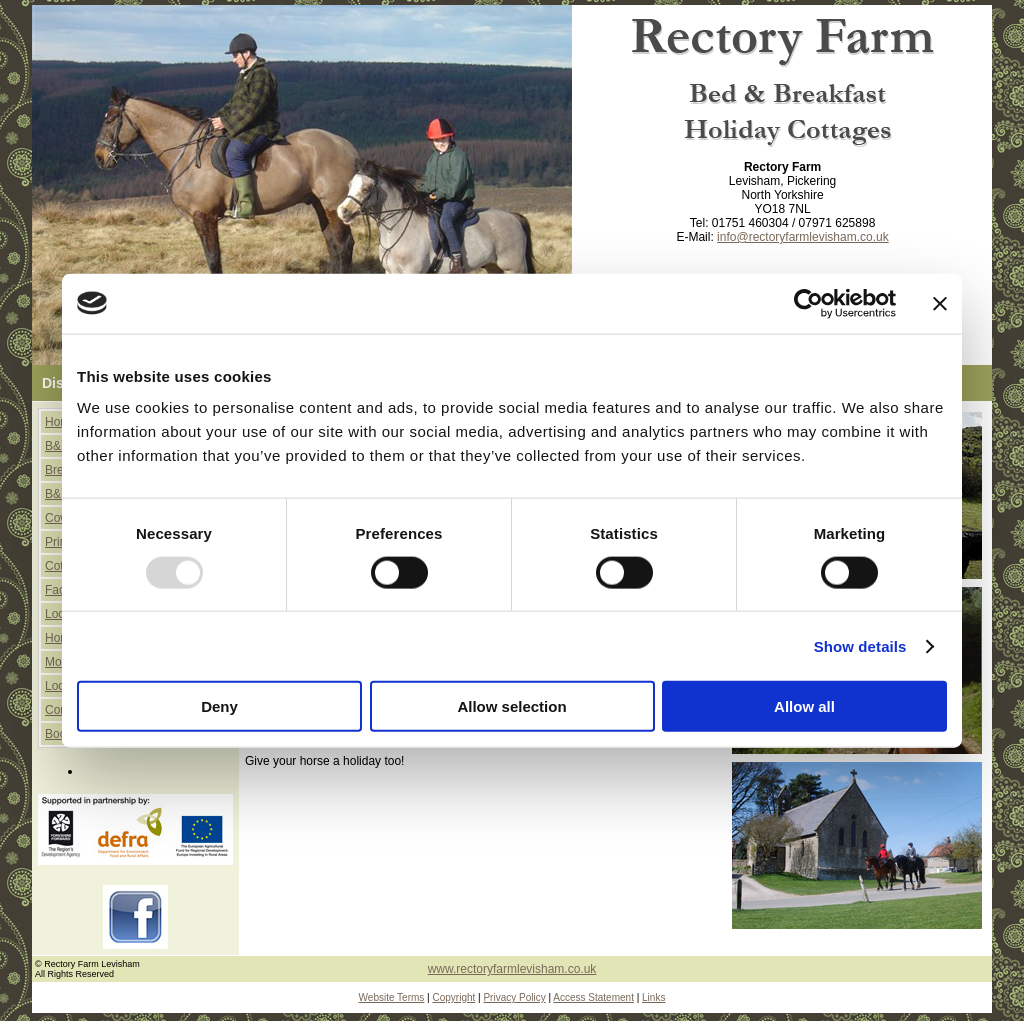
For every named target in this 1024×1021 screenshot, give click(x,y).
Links (653, 997)
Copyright (453, 997)
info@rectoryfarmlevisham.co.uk (803, 237)
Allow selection (511, 706)
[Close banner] (940, 303)
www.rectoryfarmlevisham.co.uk (512, 969)
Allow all (804, 706)
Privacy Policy (514, 997)
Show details (860, 645)
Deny (219, 706)
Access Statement (593, 997)
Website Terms (392, 997)
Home (61, 422)
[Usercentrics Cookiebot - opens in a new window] (808, 303)
